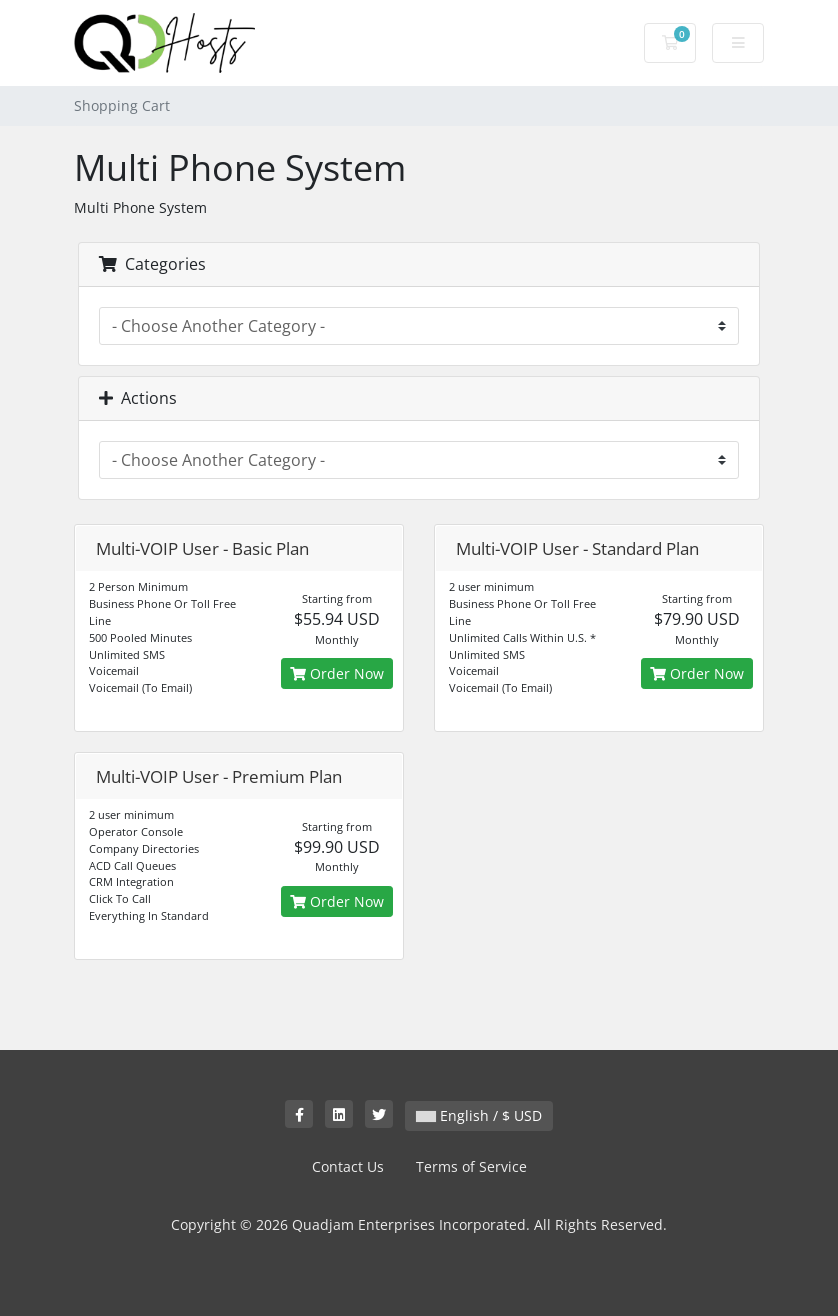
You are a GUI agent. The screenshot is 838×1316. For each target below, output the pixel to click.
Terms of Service (471, 1166)
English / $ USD (479, 1115)
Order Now (337, 673)
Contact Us (348, 1166)
